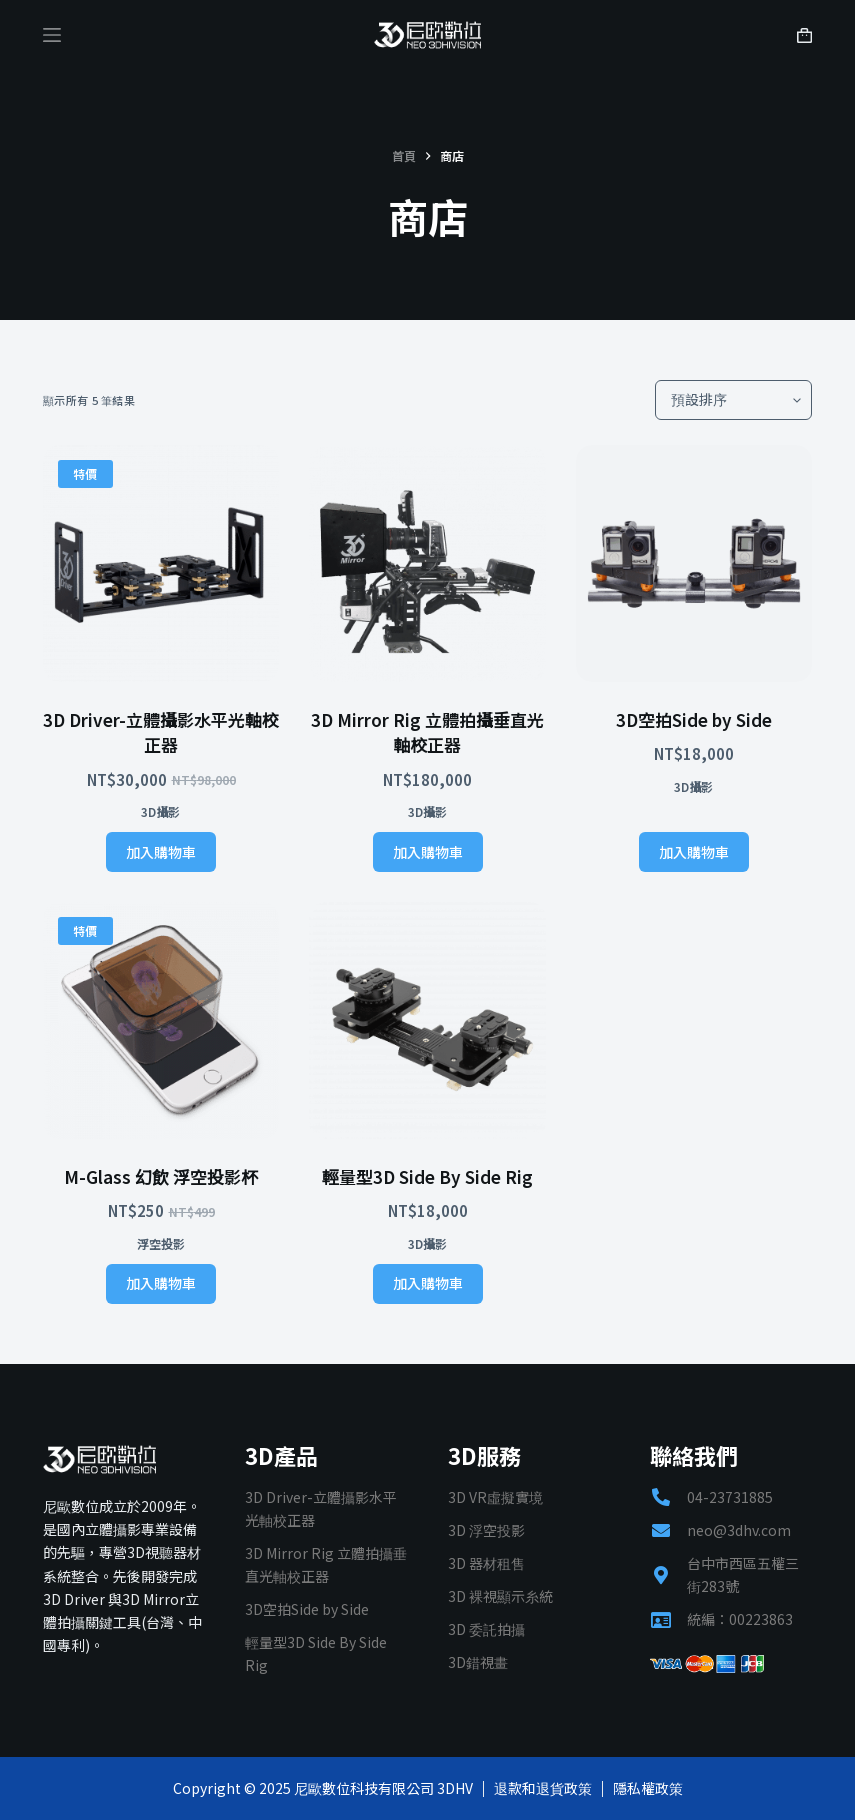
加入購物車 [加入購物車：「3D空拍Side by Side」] (694, 852)
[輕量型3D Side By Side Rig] (427, 1020)
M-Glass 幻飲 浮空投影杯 (161, 1176)
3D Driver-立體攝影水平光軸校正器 (161, 732)
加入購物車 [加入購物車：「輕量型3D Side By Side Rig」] (428, 1283)
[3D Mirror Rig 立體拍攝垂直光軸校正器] (427, 563)
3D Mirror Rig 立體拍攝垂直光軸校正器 (427, 732)
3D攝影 (160, 811)
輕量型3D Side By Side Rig (427, 1176)
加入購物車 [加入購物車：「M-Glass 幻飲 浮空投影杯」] (161, 1283)
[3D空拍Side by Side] (694, 563)
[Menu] (52, 35)
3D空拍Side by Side (694, 719)
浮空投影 (161, 1243)
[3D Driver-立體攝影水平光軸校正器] (161, 563)
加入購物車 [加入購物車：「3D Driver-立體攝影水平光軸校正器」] (161, 852)
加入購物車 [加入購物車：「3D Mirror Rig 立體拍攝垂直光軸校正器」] (428, 852)
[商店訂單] (733, 400)
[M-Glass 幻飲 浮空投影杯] (161, 1020)
